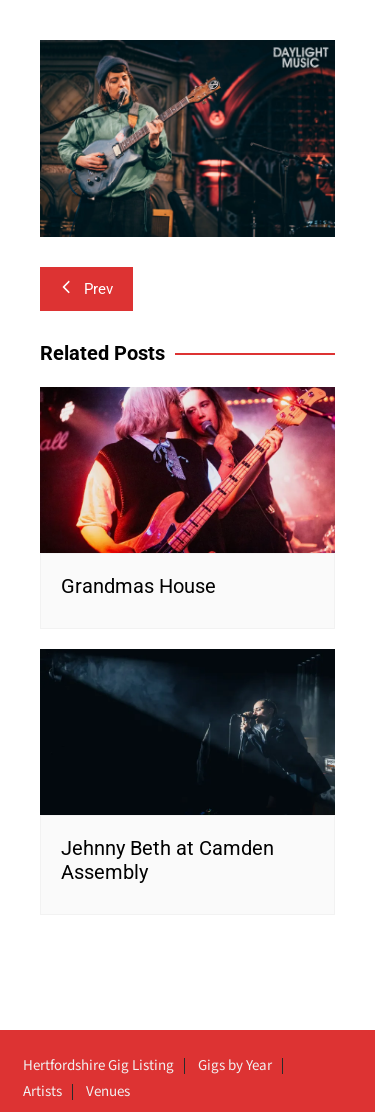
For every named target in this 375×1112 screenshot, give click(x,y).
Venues (108, 1092)
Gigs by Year (235, 1066)
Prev (86, 289)
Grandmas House (138, 586)
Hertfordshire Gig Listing (98, 1066)
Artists (42, 1092)
